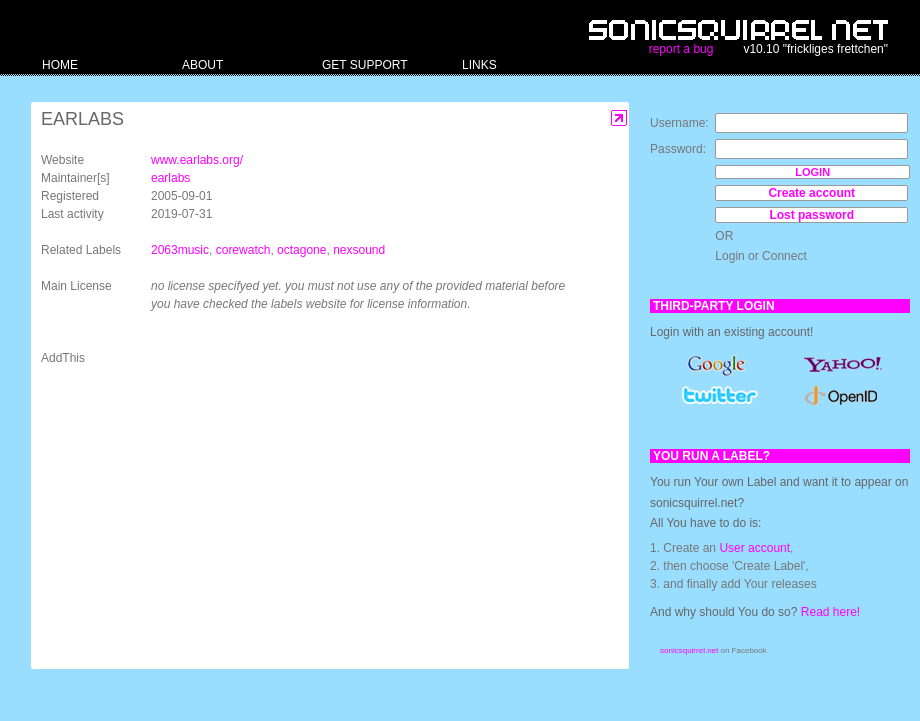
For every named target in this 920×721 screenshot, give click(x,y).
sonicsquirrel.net (689, 650)
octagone (301, 250)
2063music (180, 250)
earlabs (170, 178)
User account (754, 548)
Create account (811, 193)
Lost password (811, 215)
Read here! (830, 612)
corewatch (243, 250)
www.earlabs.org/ (197, 160)
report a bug (681, 49)
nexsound (359, 250)
